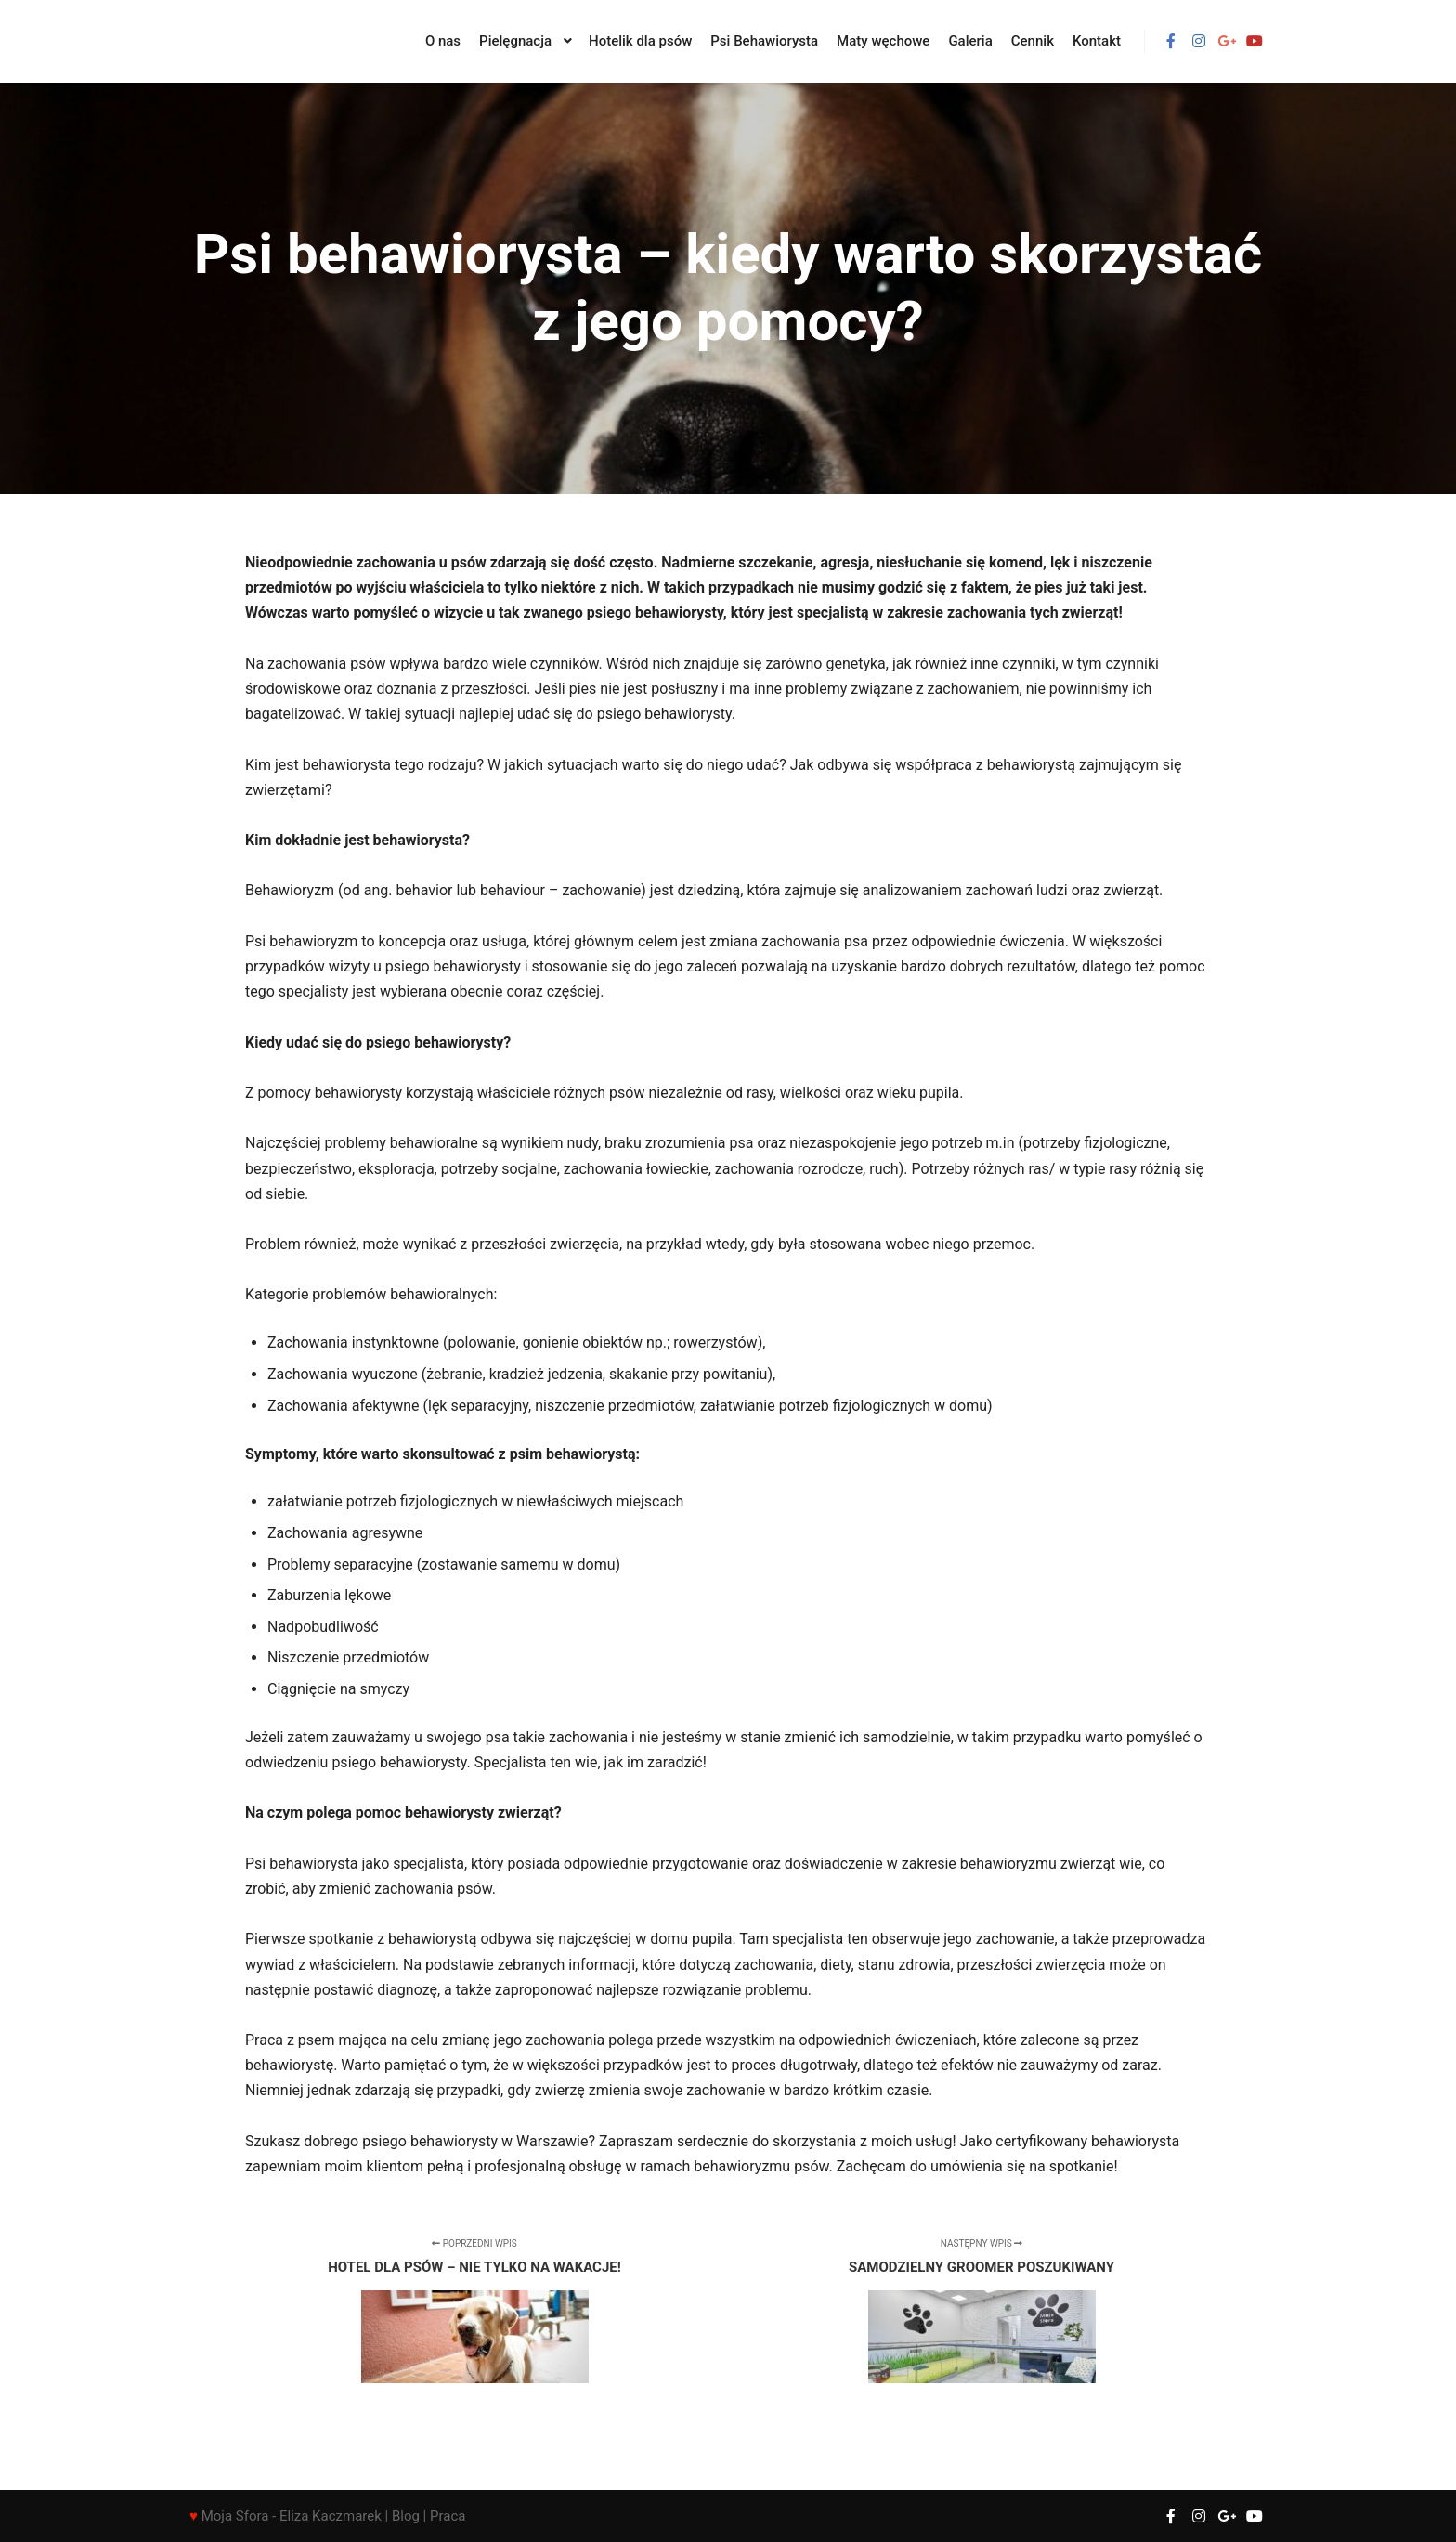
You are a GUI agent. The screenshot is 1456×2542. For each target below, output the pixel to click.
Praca (447, 2516)
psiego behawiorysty (664, 714)
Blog (406, 2516)
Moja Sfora (235, 2516)
